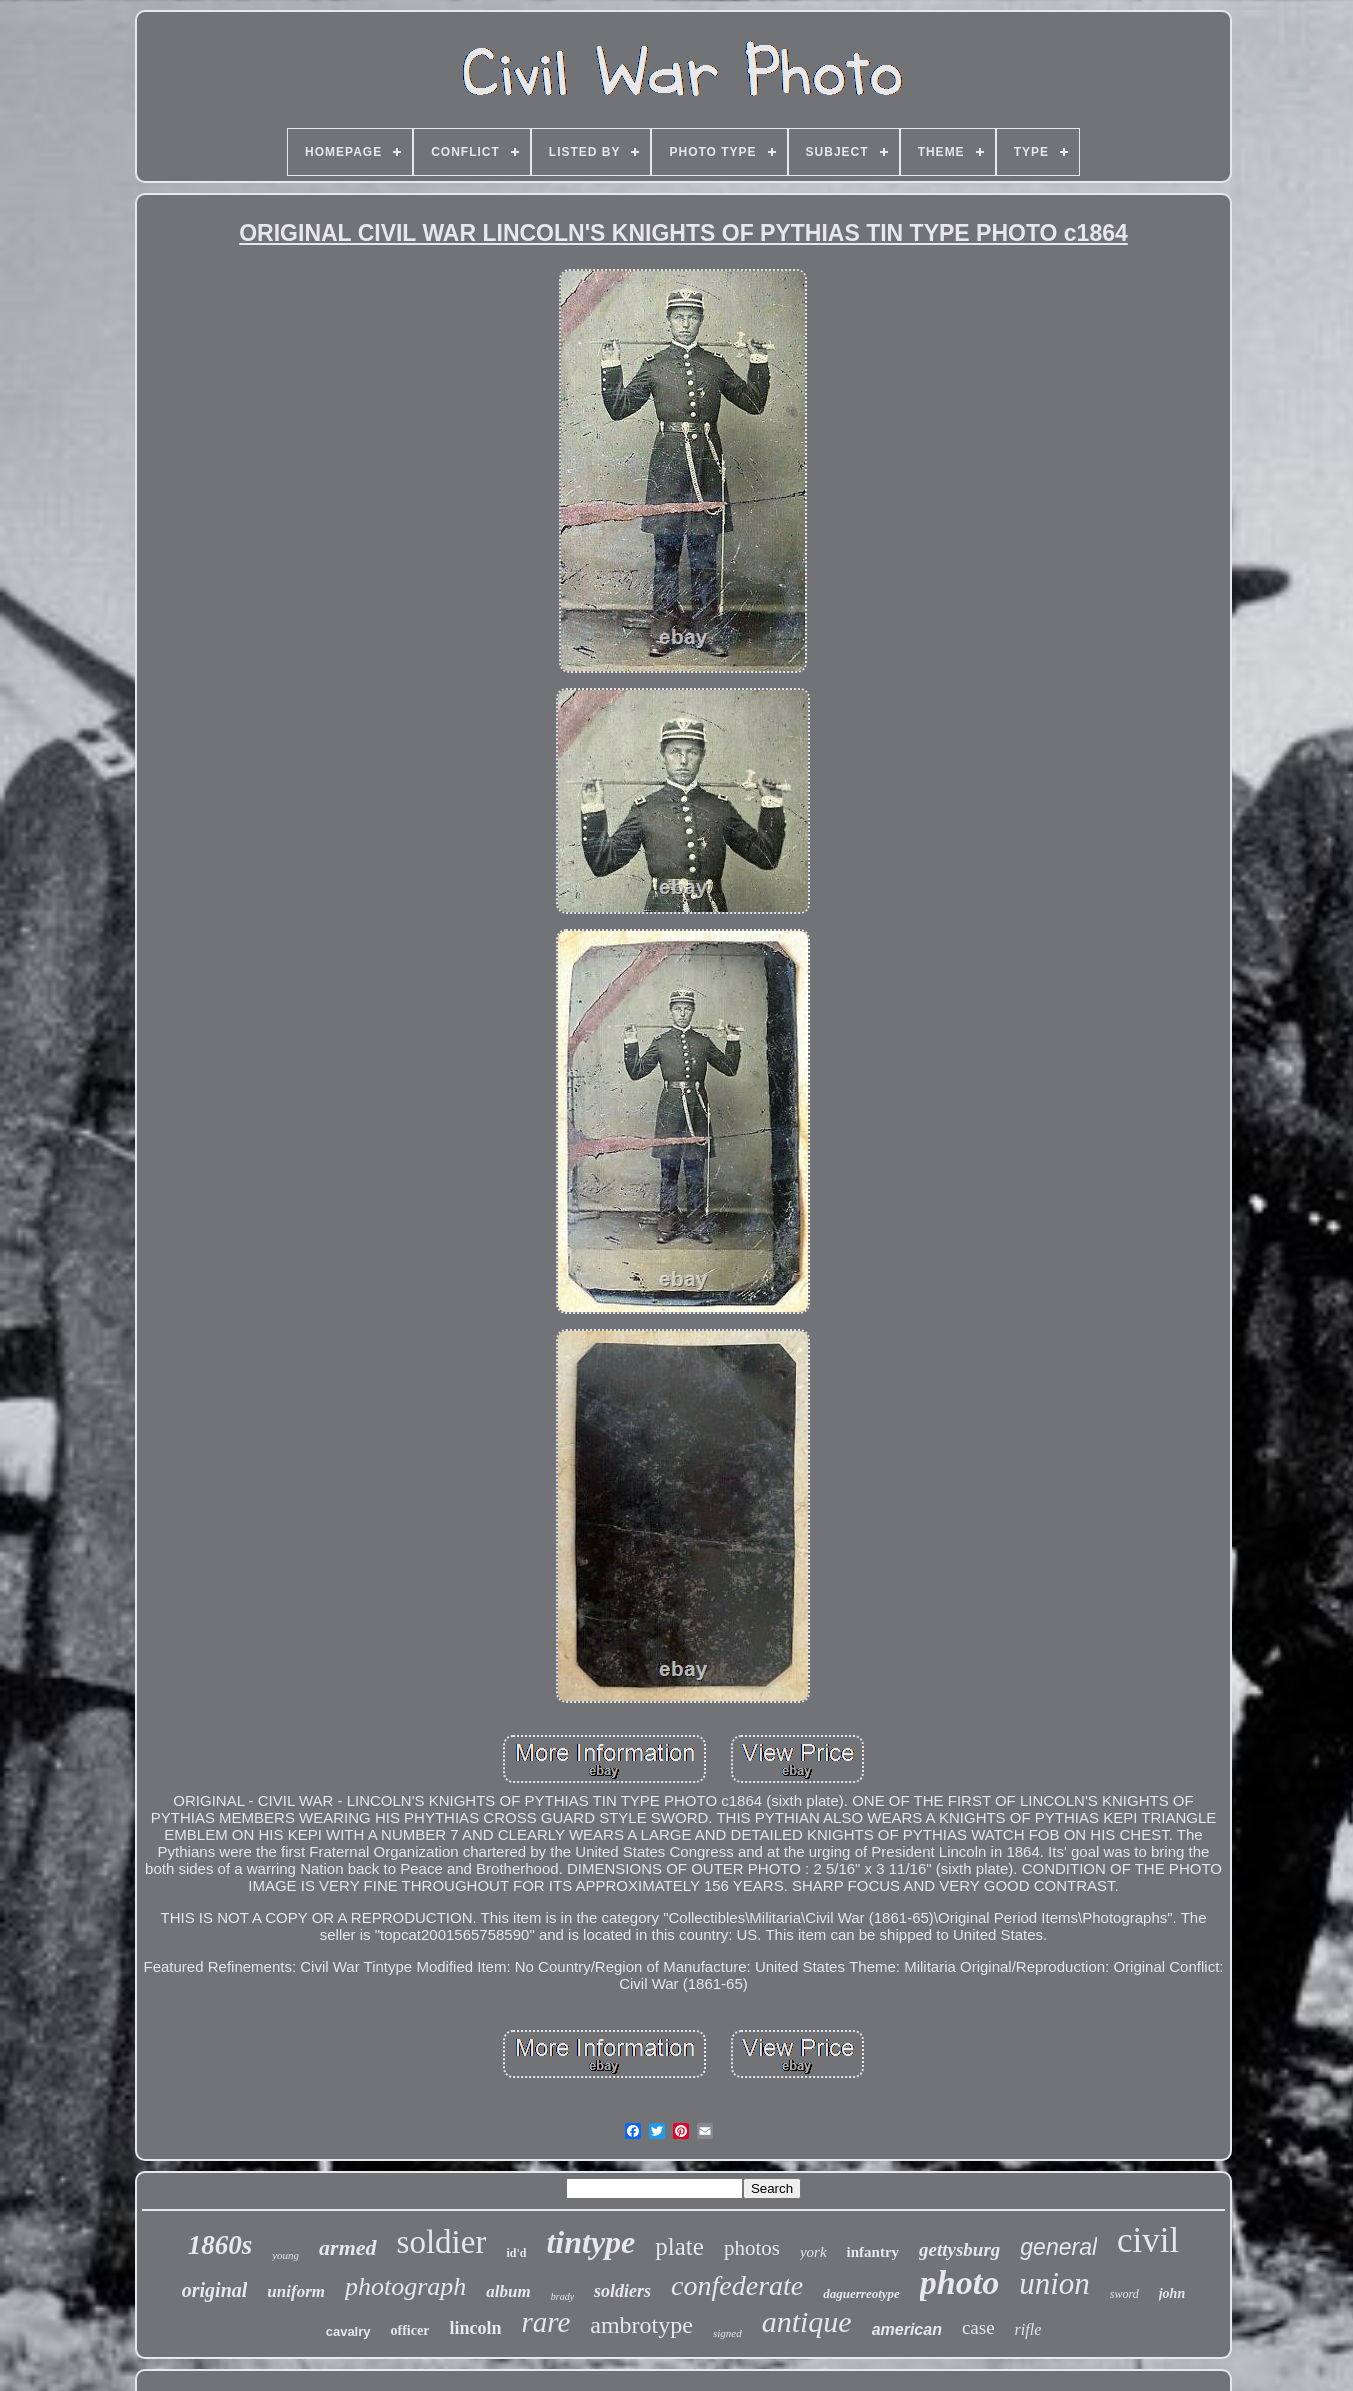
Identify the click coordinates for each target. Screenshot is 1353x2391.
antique (807, 2321)
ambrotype (641, 2325)
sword (1124, 2294)
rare (545, 2322)
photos (752, 2248)
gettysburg (959, 2249)
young (285, 2255)
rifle (1028, 2329)
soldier (442, 2242)
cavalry (348, 2331)
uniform (296, 2291)
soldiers (622, 2291)
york (813, 2252)
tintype (590, 2242)
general (1058, 2247)
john (1172, 2293)
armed (347, 2247)
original (215, 2290)
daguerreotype (861, 2293)
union (1054, 2283)
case (978, 2327)
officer (410, 2330)
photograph (405, 2286)
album (508, 2291)
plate (679, 2246)
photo (959, 2282)
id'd (516, 2253)
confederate (737, 2285)
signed (727, 2333)
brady (562, 2296)
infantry (873, 2252)
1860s (220, 2245)
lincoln (475, 2328)
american (907, 2329)
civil (1148, 2240)
